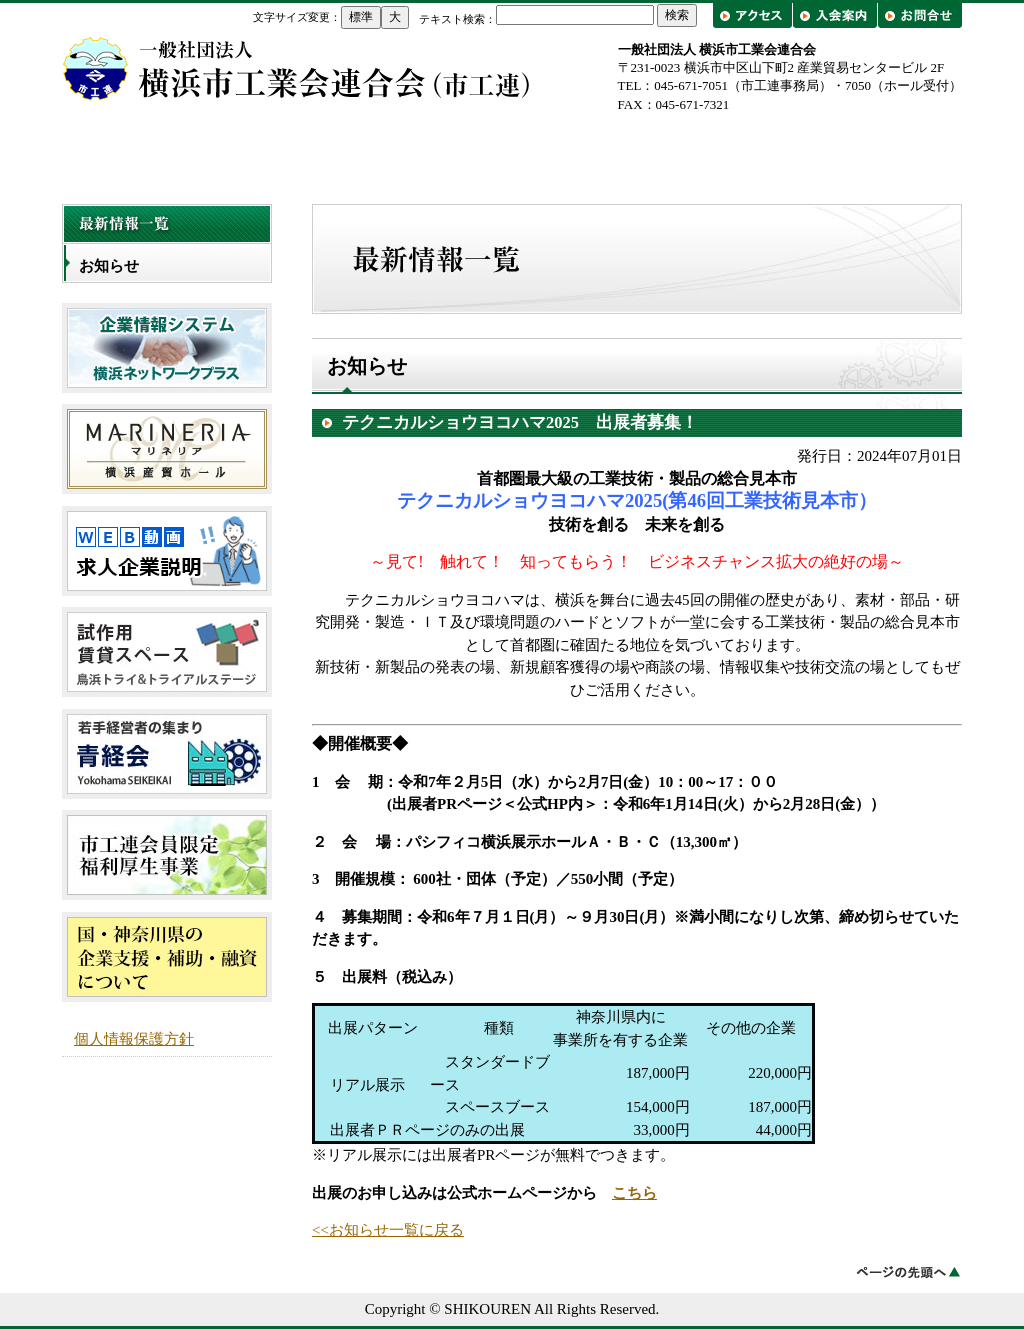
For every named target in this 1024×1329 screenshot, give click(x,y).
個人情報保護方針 (134, 1039)
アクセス (754, 15)
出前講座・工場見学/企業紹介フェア (872, 151)
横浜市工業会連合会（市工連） (297, 68)
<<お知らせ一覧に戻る (388, 1230)
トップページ (152, 151)
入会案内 (834, 15)
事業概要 (512, 151)
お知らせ (109, 266)
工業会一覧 (692, 151)
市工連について (332, 151)
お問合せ (919, 15)
